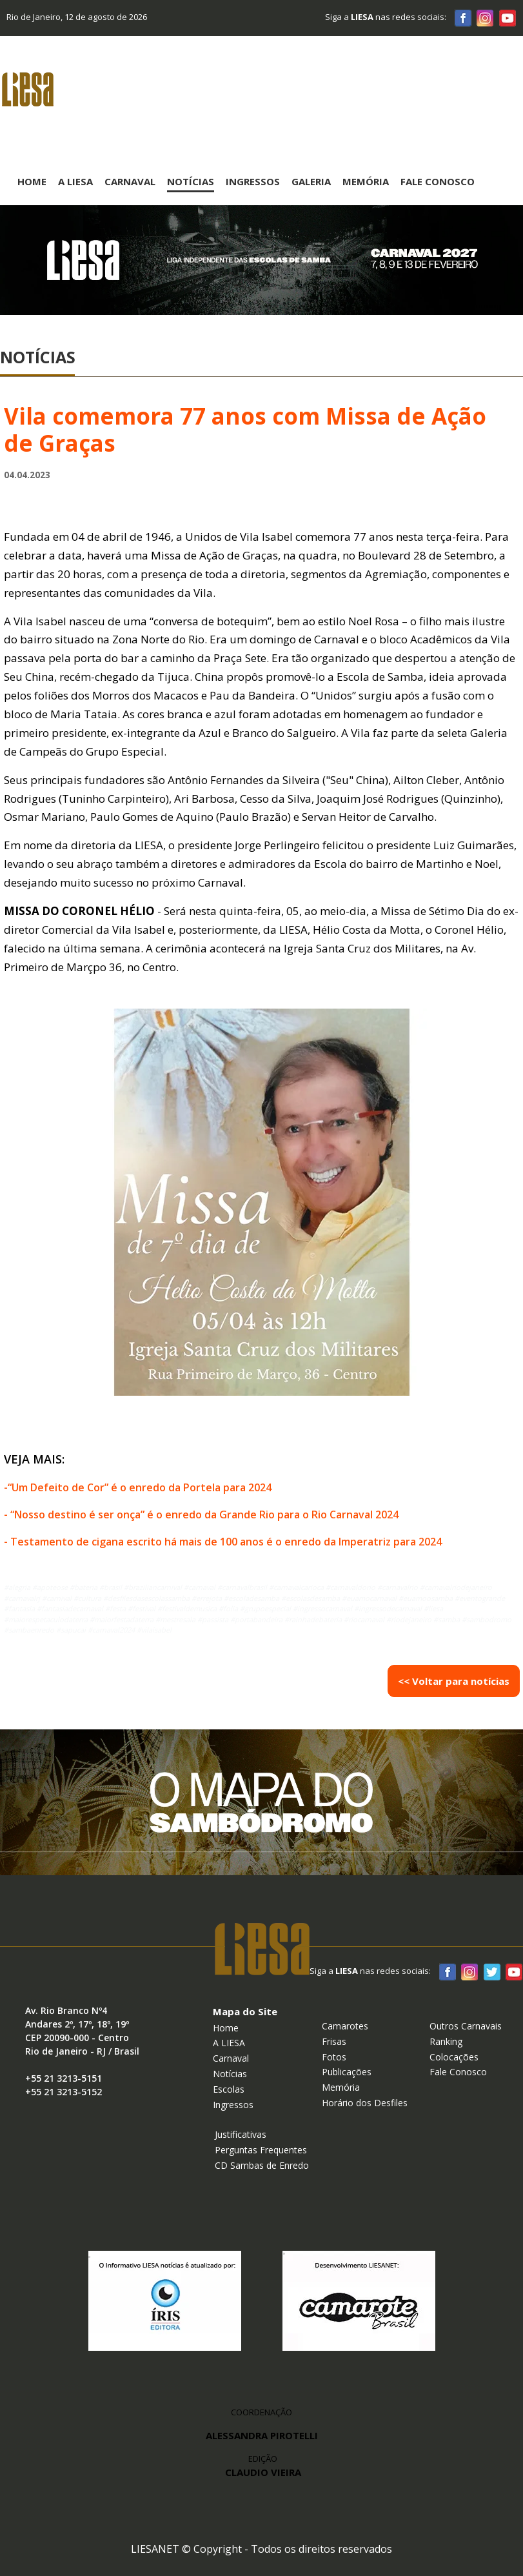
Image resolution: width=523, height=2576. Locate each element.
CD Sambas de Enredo (262, 2165)
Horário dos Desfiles (365, 2103)
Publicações (346, 2072)
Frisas (334, 2041)
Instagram (485, 17)
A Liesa (75, 181)
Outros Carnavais (465, 2026)
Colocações (454, 2057)
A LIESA (229, 2043)
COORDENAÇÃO (261, 2412)
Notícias (190, 181)
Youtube (507, 17)
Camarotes (345, 2026)
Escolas (228, 2089)
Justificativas (240, 2134)
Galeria (311, 181)
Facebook (463, 17)
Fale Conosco (437, 181)
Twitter (491, 1971)
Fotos (334, 2057)
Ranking (445, 2041)
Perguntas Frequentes (261, 2150)
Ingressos (253, 181)
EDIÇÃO (263, 2466)
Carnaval (129, 181)
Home (31, 181)
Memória (365, 181)
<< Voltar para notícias (453, 1681)
